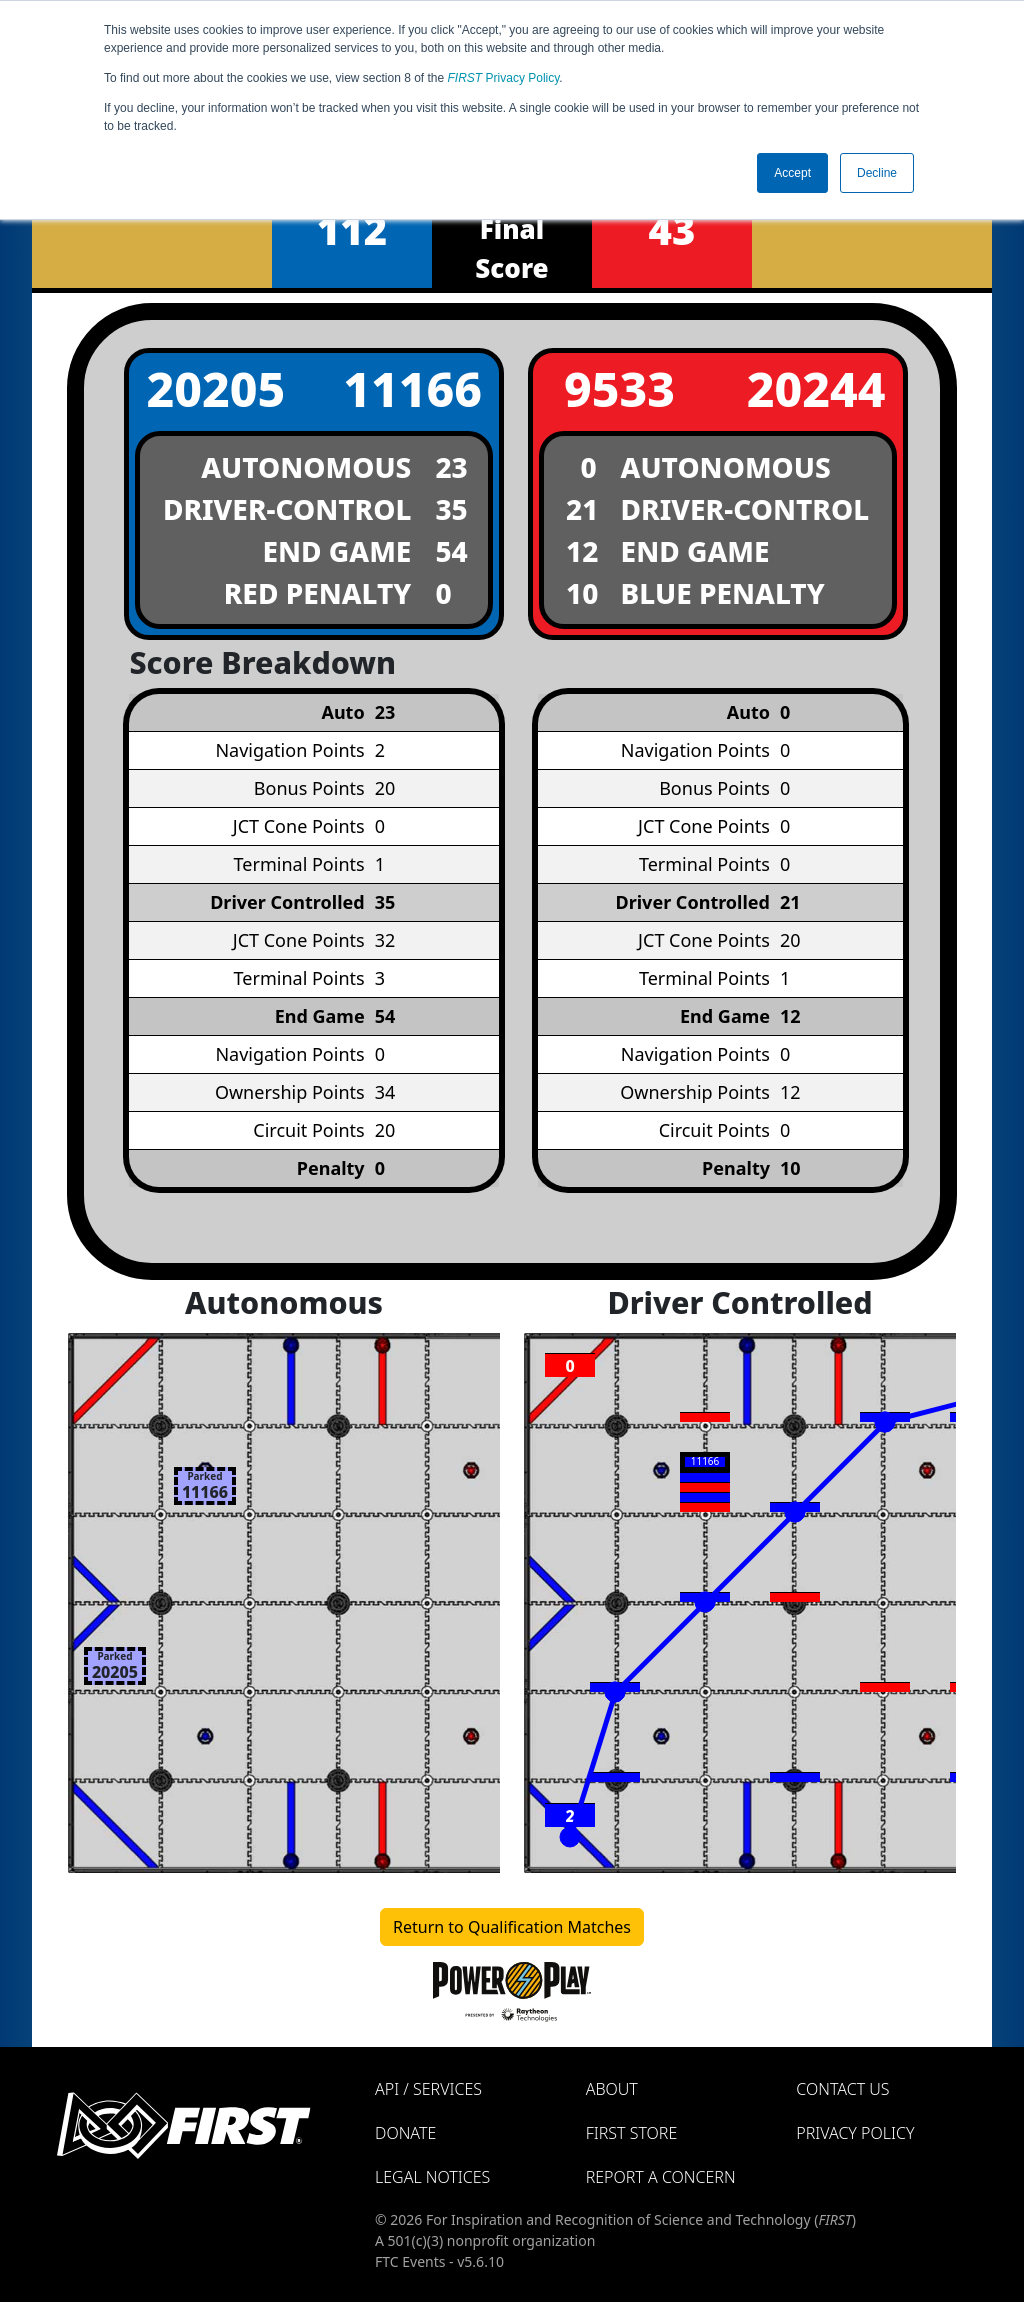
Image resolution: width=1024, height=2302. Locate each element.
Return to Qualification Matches (512, 1927)
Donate (405, 2133)
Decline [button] (877, 173)
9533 (619, 388)
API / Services (428, 2089)
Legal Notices (432, 2177)
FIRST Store (632, 2133)
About (612, 2089)
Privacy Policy (504, 78)
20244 (816, 388)
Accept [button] (792, 173)
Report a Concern (661, 2177)
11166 (412, 388)
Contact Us (842, 2089)
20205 (215, 388)
